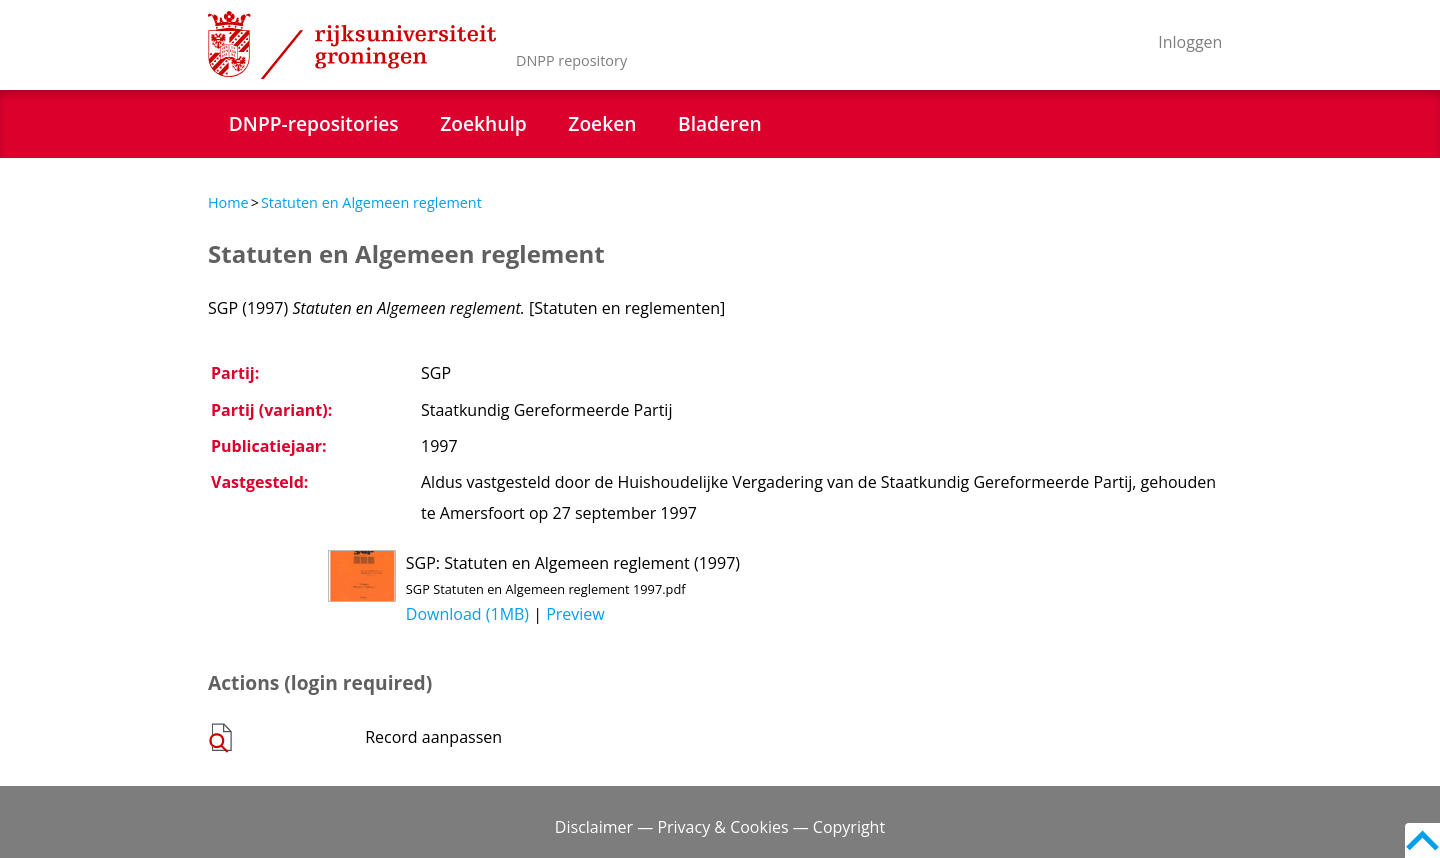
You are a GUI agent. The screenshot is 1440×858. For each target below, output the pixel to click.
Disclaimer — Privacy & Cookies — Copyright (720, 827)
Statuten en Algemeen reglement (371, 202)
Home (228, 202)
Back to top (1422, 840)
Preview (575, 614)
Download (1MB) (467, 614)
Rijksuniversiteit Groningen (352, 45)
